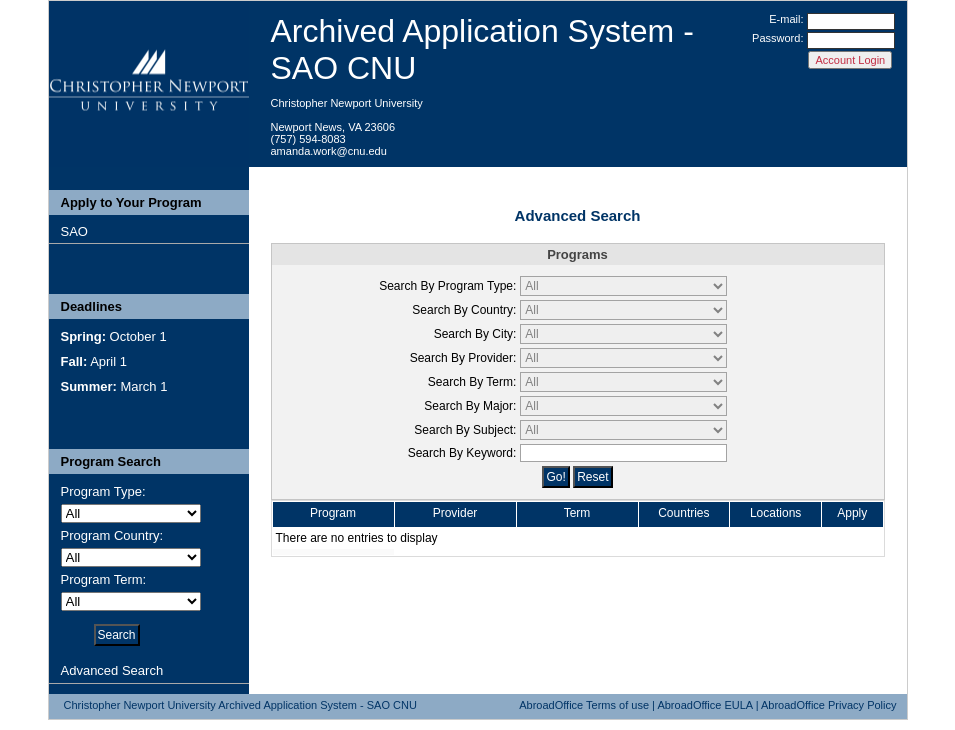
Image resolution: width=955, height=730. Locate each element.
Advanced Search (112, 670)
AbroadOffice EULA (704, 705)
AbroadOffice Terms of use (584, 705)
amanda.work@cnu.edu (329, 151)
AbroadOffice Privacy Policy (829, 705)
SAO (74, 231)
